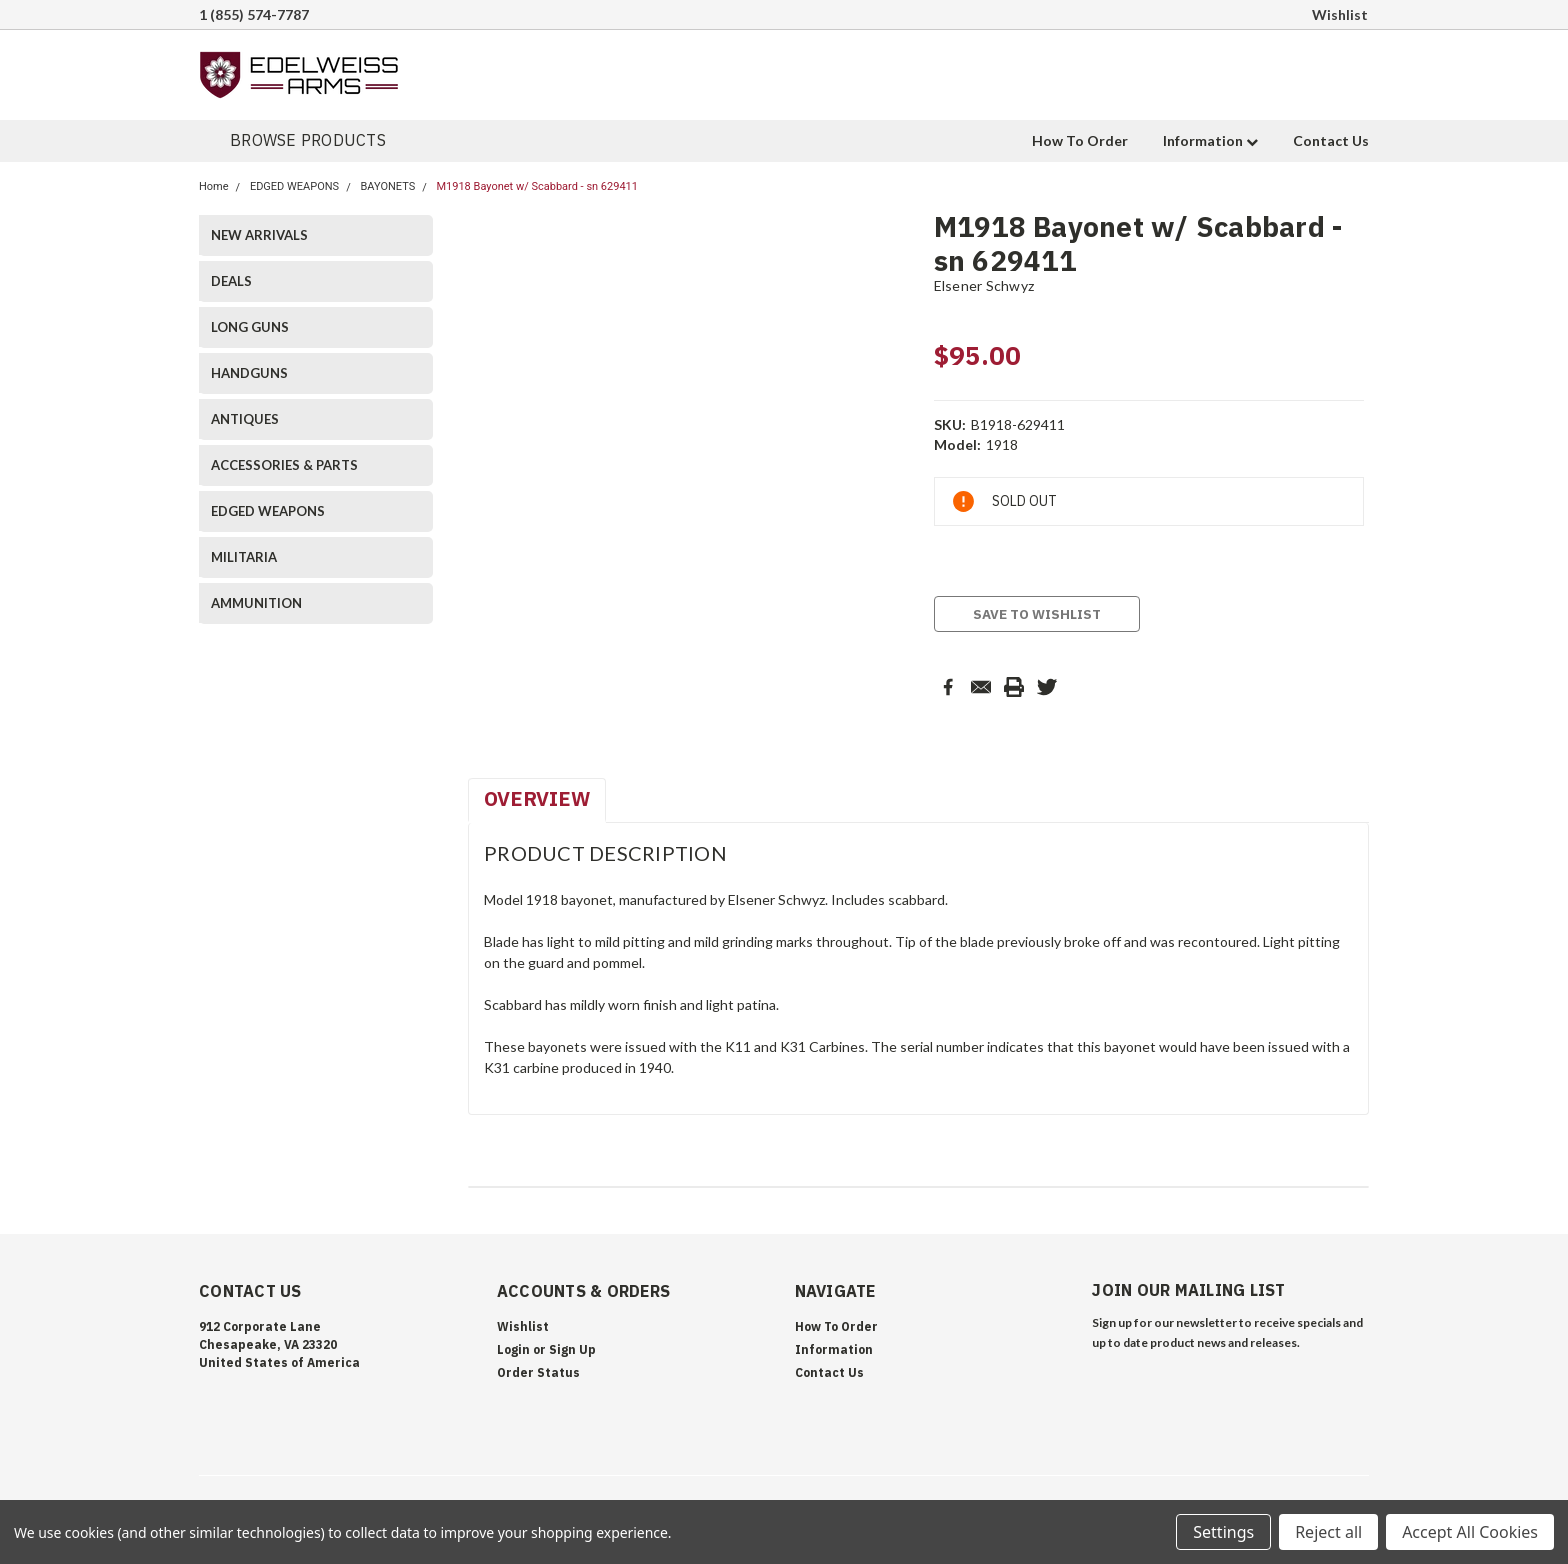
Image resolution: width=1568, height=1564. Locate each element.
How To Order (1080, 140)
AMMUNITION (256, 603)
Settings (1223, 1532)
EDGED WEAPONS (294, 186)
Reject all (1328, 1532)
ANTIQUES (245, 419)
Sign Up (572, 1349)
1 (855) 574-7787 (254, 14)
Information (1210, 140)
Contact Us (1331, 140)
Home (214, 186)
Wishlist (1340, 14)
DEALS (231, 281)
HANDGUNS (249, 373)
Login (513, 1349)
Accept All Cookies (1470, 1532)
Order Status (538, 1372)
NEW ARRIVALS (259, 235)
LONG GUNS (250, 327)
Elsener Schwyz (984, 285)
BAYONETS (387, 186)
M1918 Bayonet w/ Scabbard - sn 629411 (537, 186)
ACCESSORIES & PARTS (284, 465)
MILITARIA (244, 557)
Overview (537, 798)
